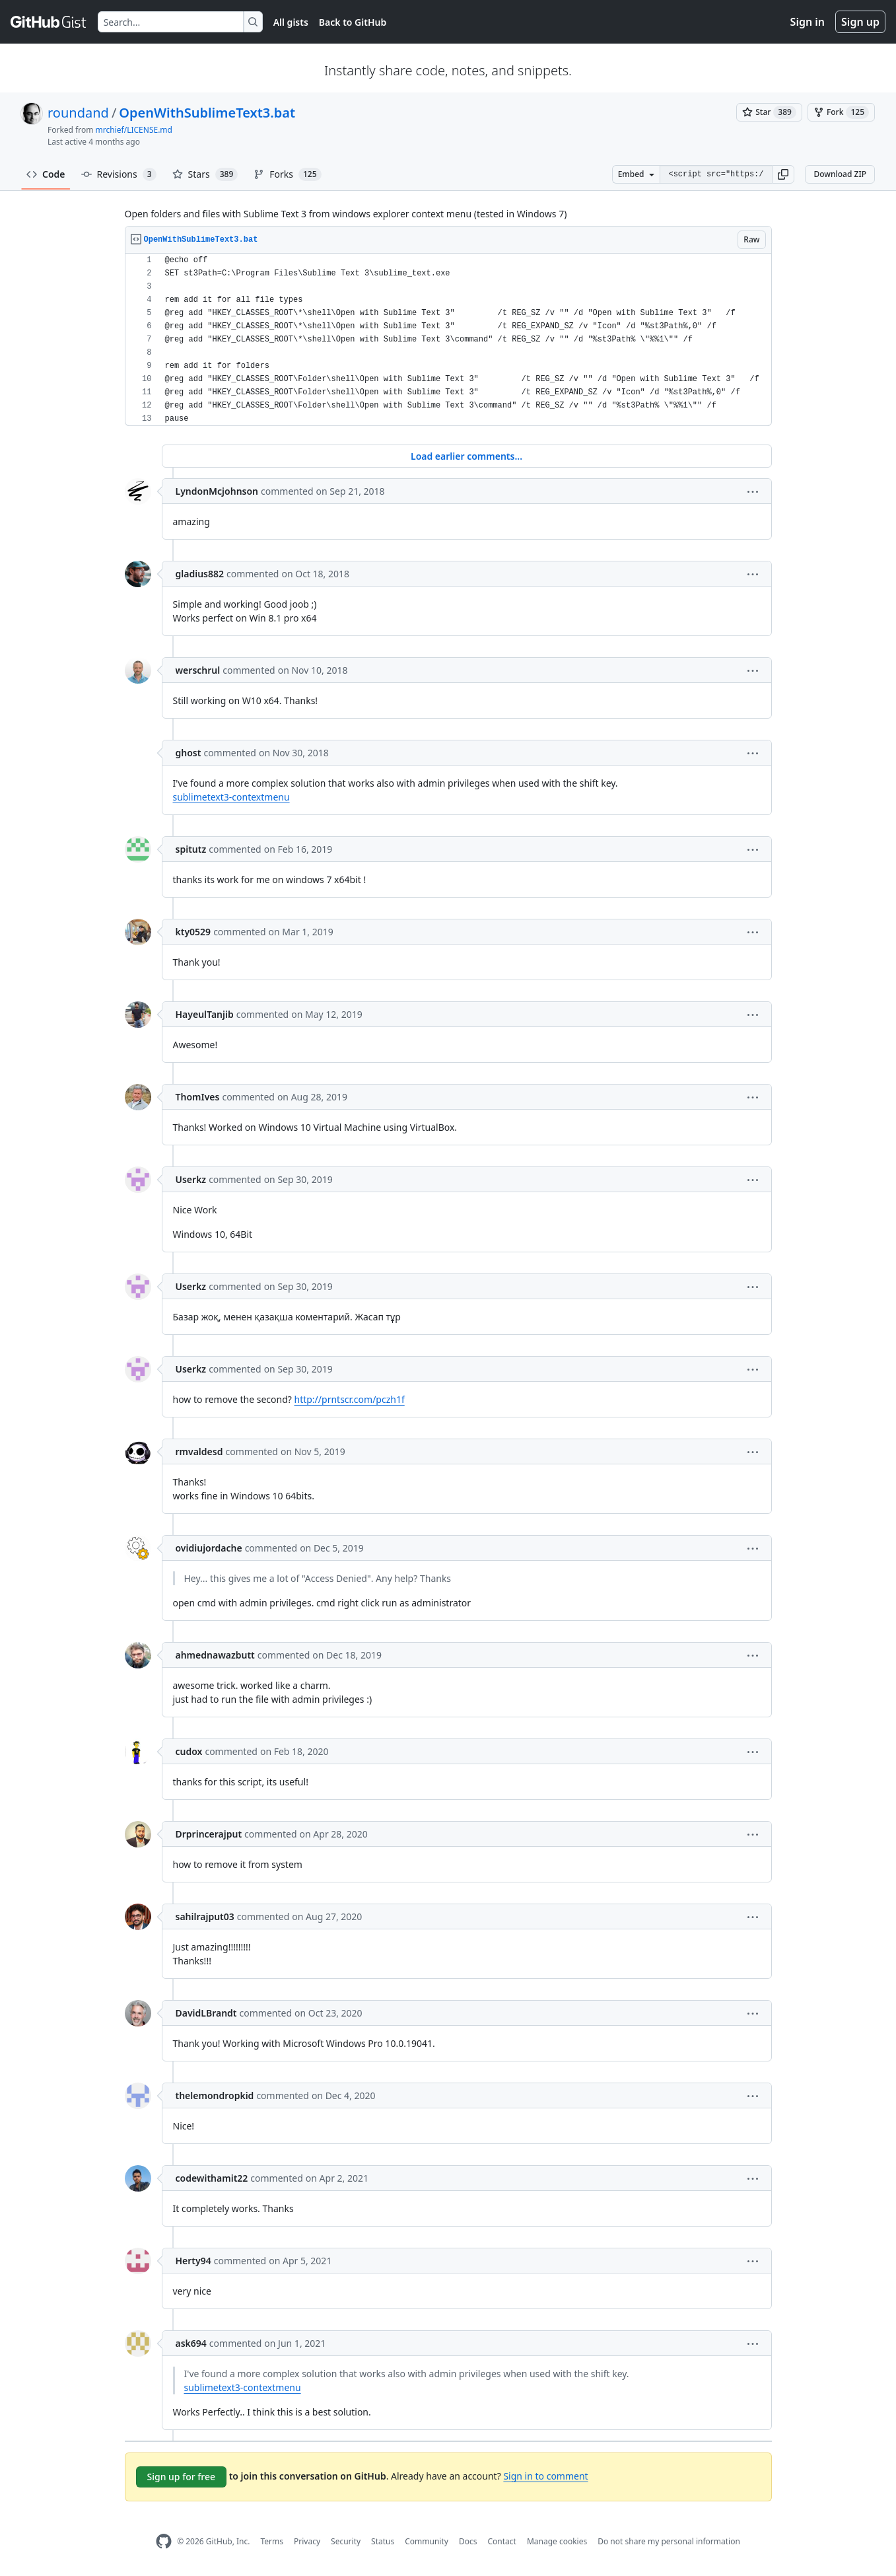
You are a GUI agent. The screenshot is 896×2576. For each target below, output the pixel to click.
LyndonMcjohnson (217, 491)
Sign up (860, 22)
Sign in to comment (545, 2476)
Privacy (307, 2541)
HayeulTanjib (205, 1014)
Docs (468, 2541)
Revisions (118, 174)
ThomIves (198, 1097)
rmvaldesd (199, 1451)
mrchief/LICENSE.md (134, 129)
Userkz (191, 1179)
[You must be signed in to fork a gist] (841, 112)
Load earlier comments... (466, 456)
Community (426, 2541)
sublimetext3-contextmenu (231, 797)
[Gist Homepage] (49, 22)
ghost (188, 752)
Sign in (807, 22)
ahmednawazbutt (215, 1655)
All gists (290, 22)
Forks (287, 174)
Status (382, 2541)
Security (346, 2541)
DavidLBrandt (206, 2013)
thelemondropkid (215, 2095)
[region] (448, 340)
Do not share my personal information (669, 2541)
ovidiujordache (209, 1548)
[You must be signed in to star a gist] (769, 112)
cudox (189, 1751)
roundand (78, 113)
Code (45, 174)
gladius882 (200, 573)
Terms (271, 2541)
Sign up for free (181, 2476)
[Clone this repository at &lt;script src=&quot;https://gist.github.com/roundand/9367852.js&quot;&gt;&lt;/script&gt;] (716, 174)
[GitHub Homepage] (164, 2541)
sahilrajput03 (205, 1916)
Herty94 (193, 2260)
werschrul (198, 670)
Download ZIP (839, 174)
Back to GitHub (352, 22)
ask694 (191, 2343)
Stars (205, 174)
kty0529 (193, 931)
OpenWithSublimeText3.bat (207, 113)
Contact (501, 2541)
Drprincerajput (209, 1834)
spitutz (191, 849)
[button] (783, 174)
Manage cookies (557, 2541)
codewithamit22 (212, 2178)
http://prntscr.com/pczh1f (349, 1399)
